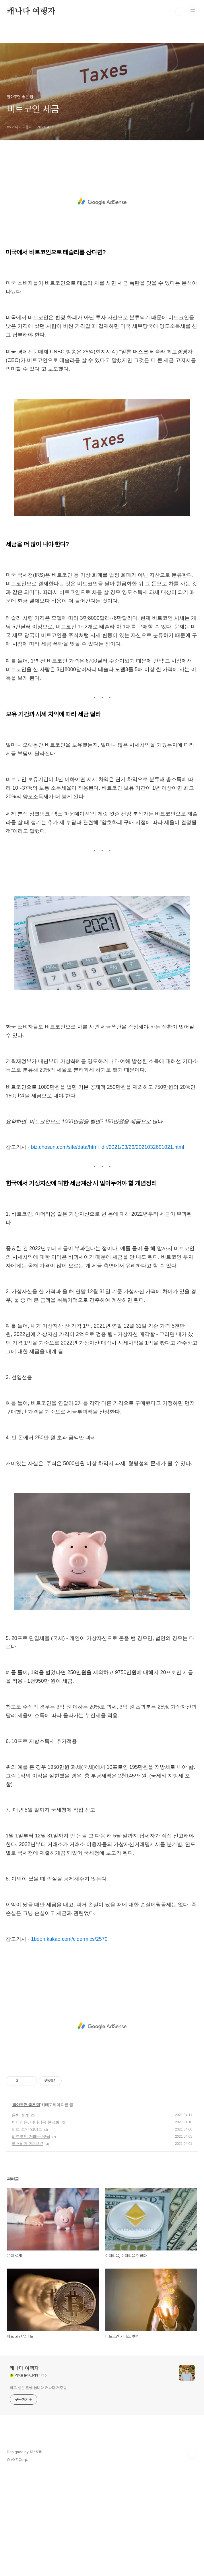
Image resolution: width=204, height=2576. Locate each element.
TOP (192, 2557)
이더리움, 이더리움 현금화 (35, 2225)
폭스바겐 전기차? (27, 2247)
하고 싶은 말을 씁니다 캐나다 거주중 (38, 2491)
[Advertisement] (102, 210)
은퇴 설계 (20, 2218)
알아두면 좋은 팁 (26, 2208)
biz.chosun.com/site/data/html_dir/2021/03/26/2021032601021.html (107, 1250)
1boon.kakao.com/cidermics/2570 (69, 2042)
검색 (180, 11)
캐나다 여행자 (31, 11)
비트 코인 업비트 (27, 2232)
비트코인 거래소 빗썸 (31, 2240)
